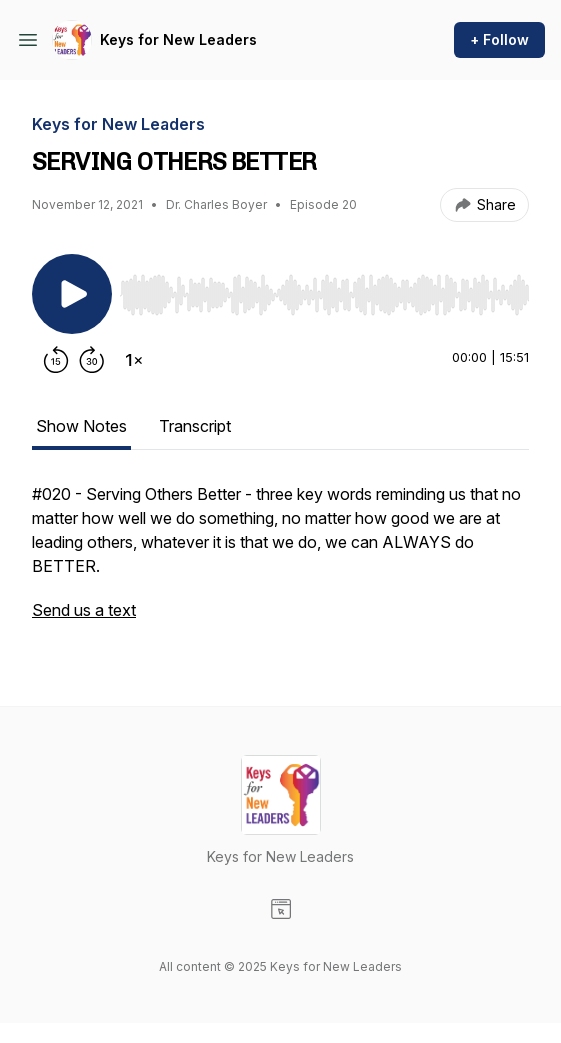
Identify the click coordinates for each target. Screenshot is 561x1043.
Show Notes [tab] (81, 426)
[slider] (324, 295)
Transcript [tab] (195, 426)
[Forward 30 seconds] (92, 360)
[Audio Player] (324, 289)
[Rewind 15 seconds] (56, 360)
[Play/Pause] (72, 294)
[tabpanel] (280, 562)
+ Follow (499, 39)
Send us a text (84, 610)
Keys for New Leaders (178, 39)
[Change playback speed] (134, 360)
